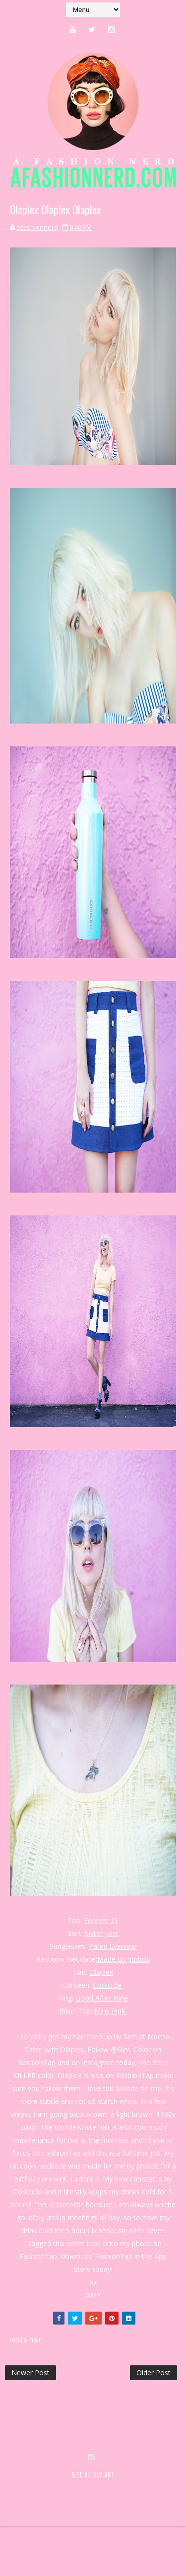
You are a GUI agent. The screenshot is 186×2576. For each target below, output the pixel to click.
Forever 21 (101, 1920)
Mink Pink (110, 2010)
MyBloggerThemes (32, 2535)
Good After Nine (101, 1998)
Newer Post (30, 2372)
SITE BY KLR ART (93, 2514)
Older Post (153, 2372)
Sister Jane (102, 1933)
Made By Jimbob (123, 1959)
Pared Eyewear (113, 1946)
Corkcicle (107, 1985)
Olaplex (101, 1972)
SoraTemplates (63, 2524)
